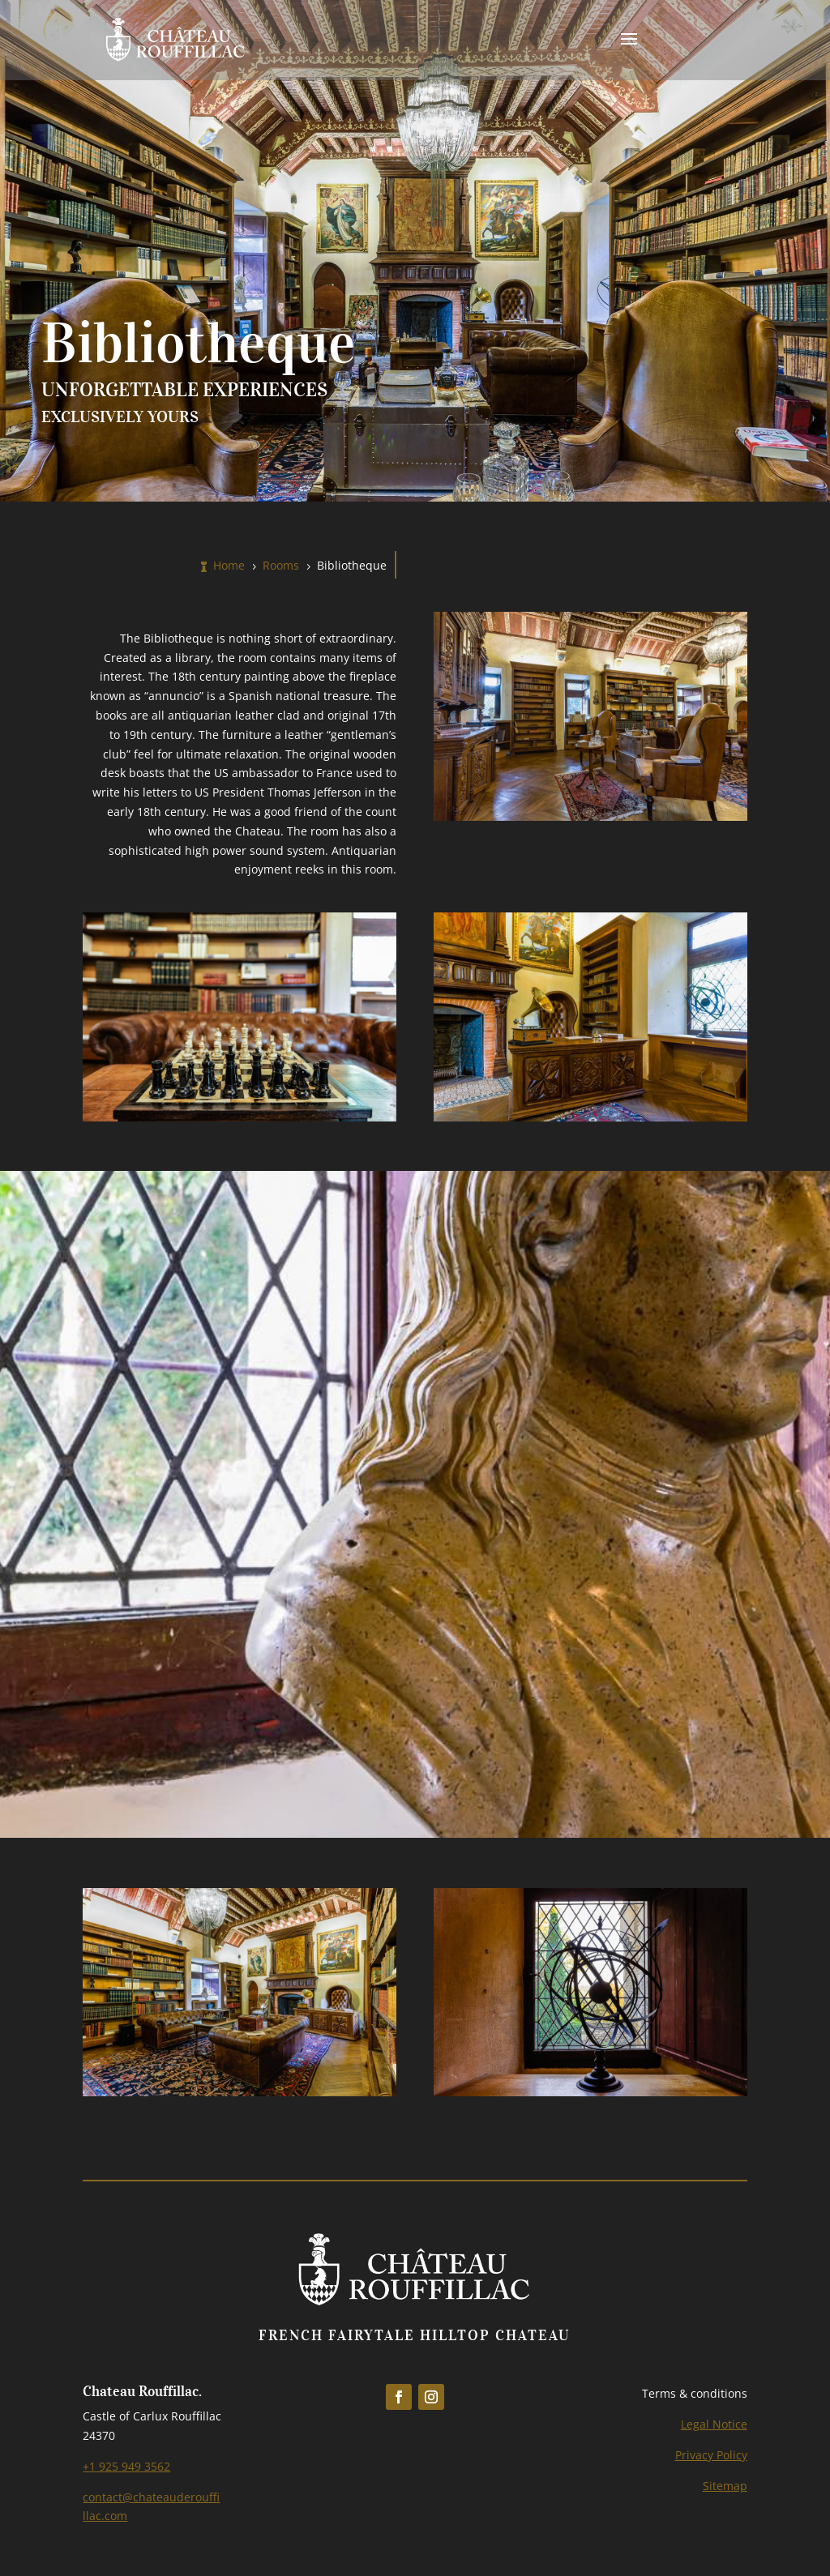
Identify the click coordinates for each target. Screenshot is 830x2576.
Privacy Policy (711, 2455)
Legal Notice (714, 2424)
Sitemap (725, 2485)
